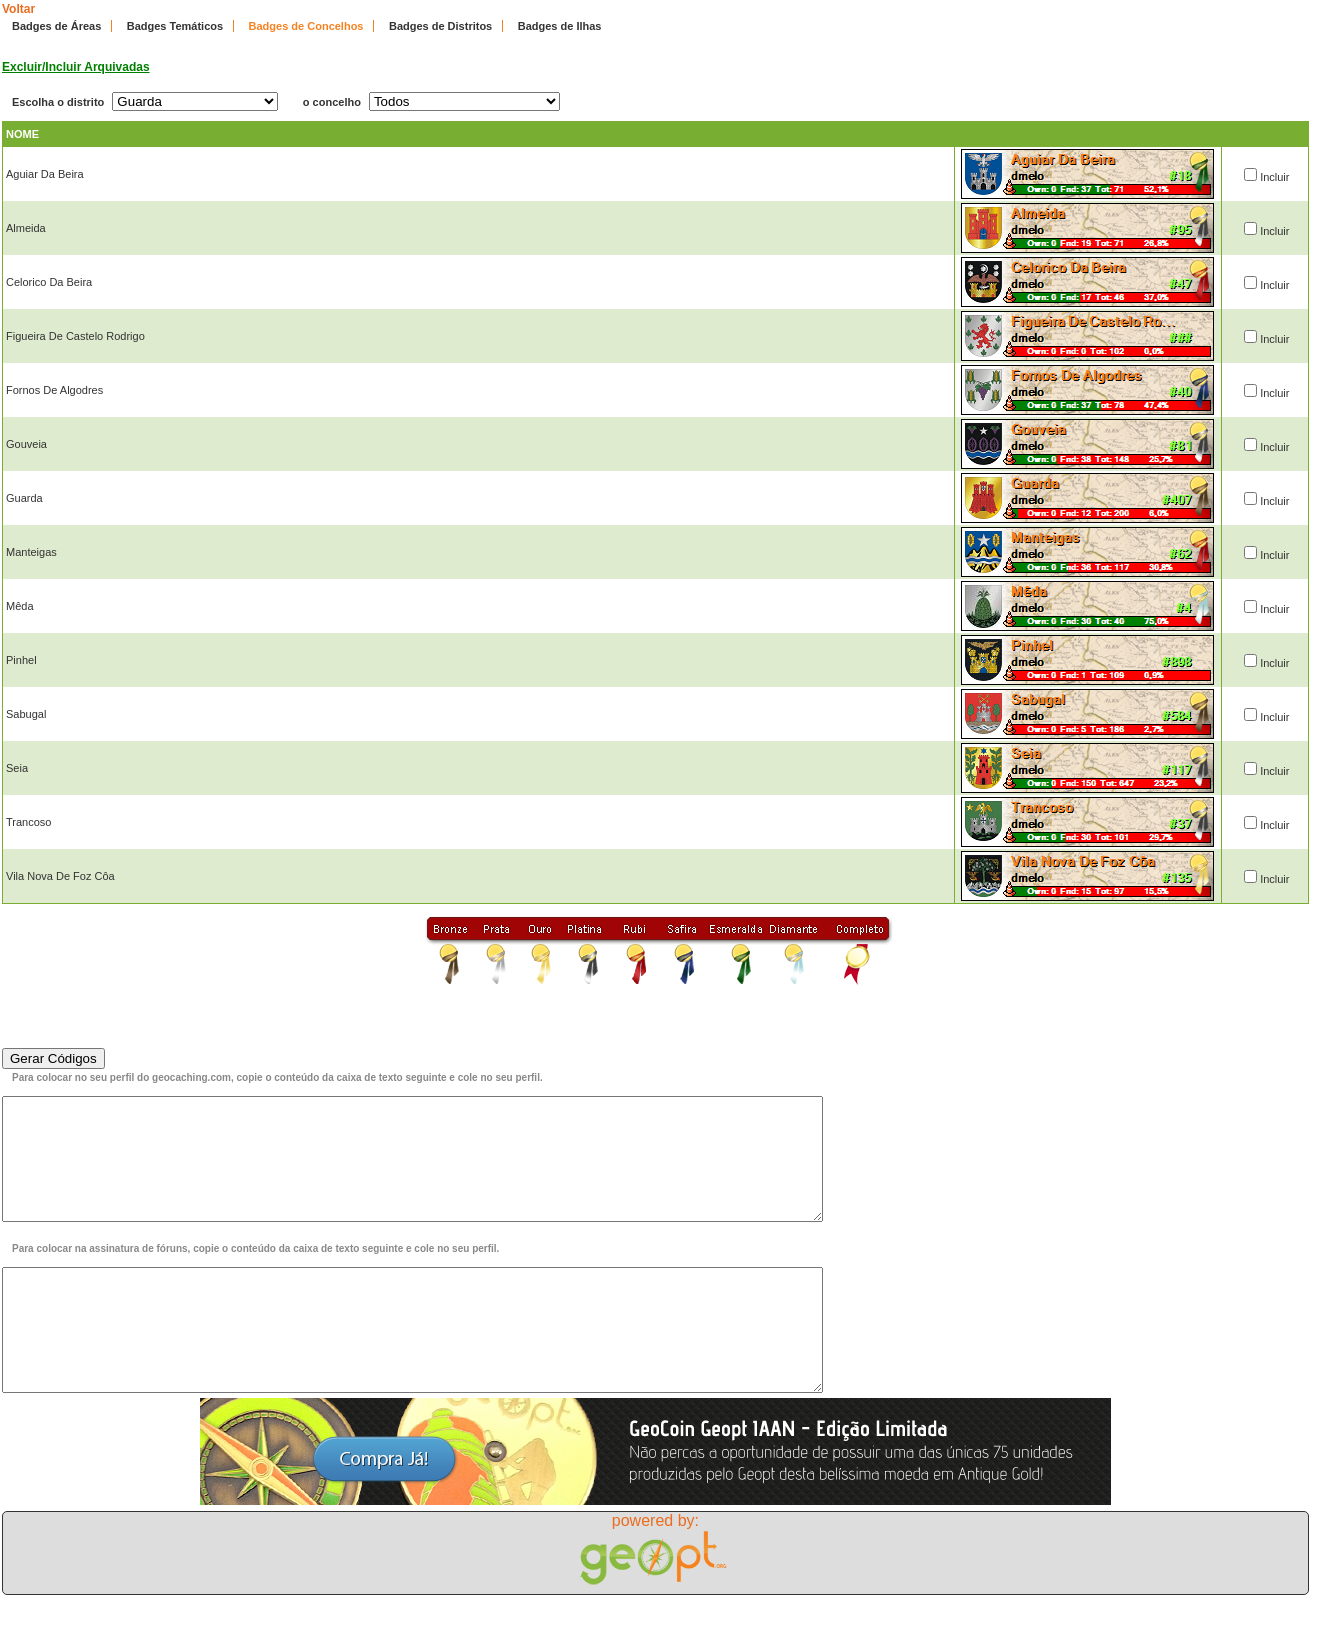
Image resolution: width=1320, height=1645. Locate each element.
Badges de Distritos (440, 26)
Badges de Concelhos (306, 26)
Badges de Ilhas (560, 26)
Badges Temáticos (175, 26)
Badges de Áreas (56, 26)
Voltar (18, 9)
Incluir (1274, 177)
